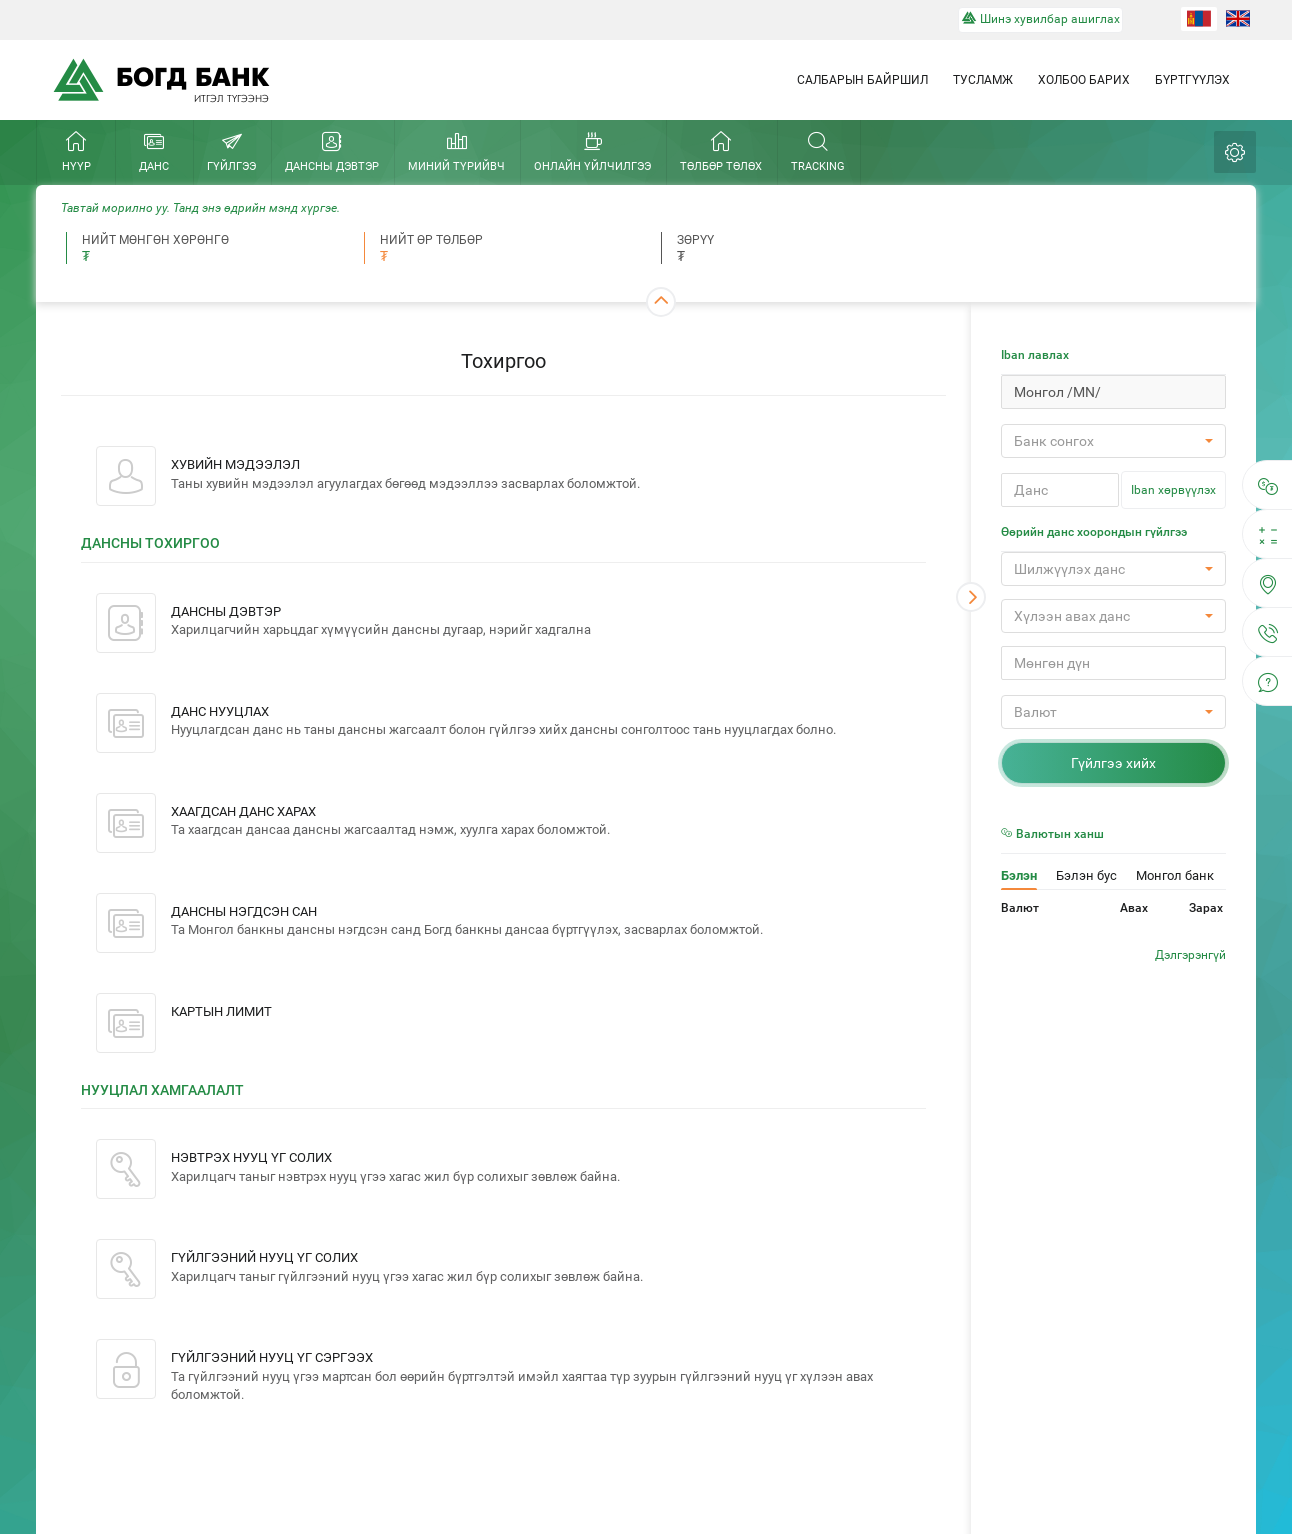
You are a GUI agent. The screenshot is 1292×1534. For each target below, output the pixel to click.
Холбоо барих (1084, 80)
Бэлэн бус (1086, 875)
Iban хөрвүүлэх (1173, 490)
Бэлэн (1019, 875)
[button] (1113, 441)
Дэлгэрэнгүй (1190, 955)
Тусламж (983, 80)
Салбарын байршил (862, 80)
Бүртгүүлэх (1192, 80)
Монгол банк (1175, 875)
